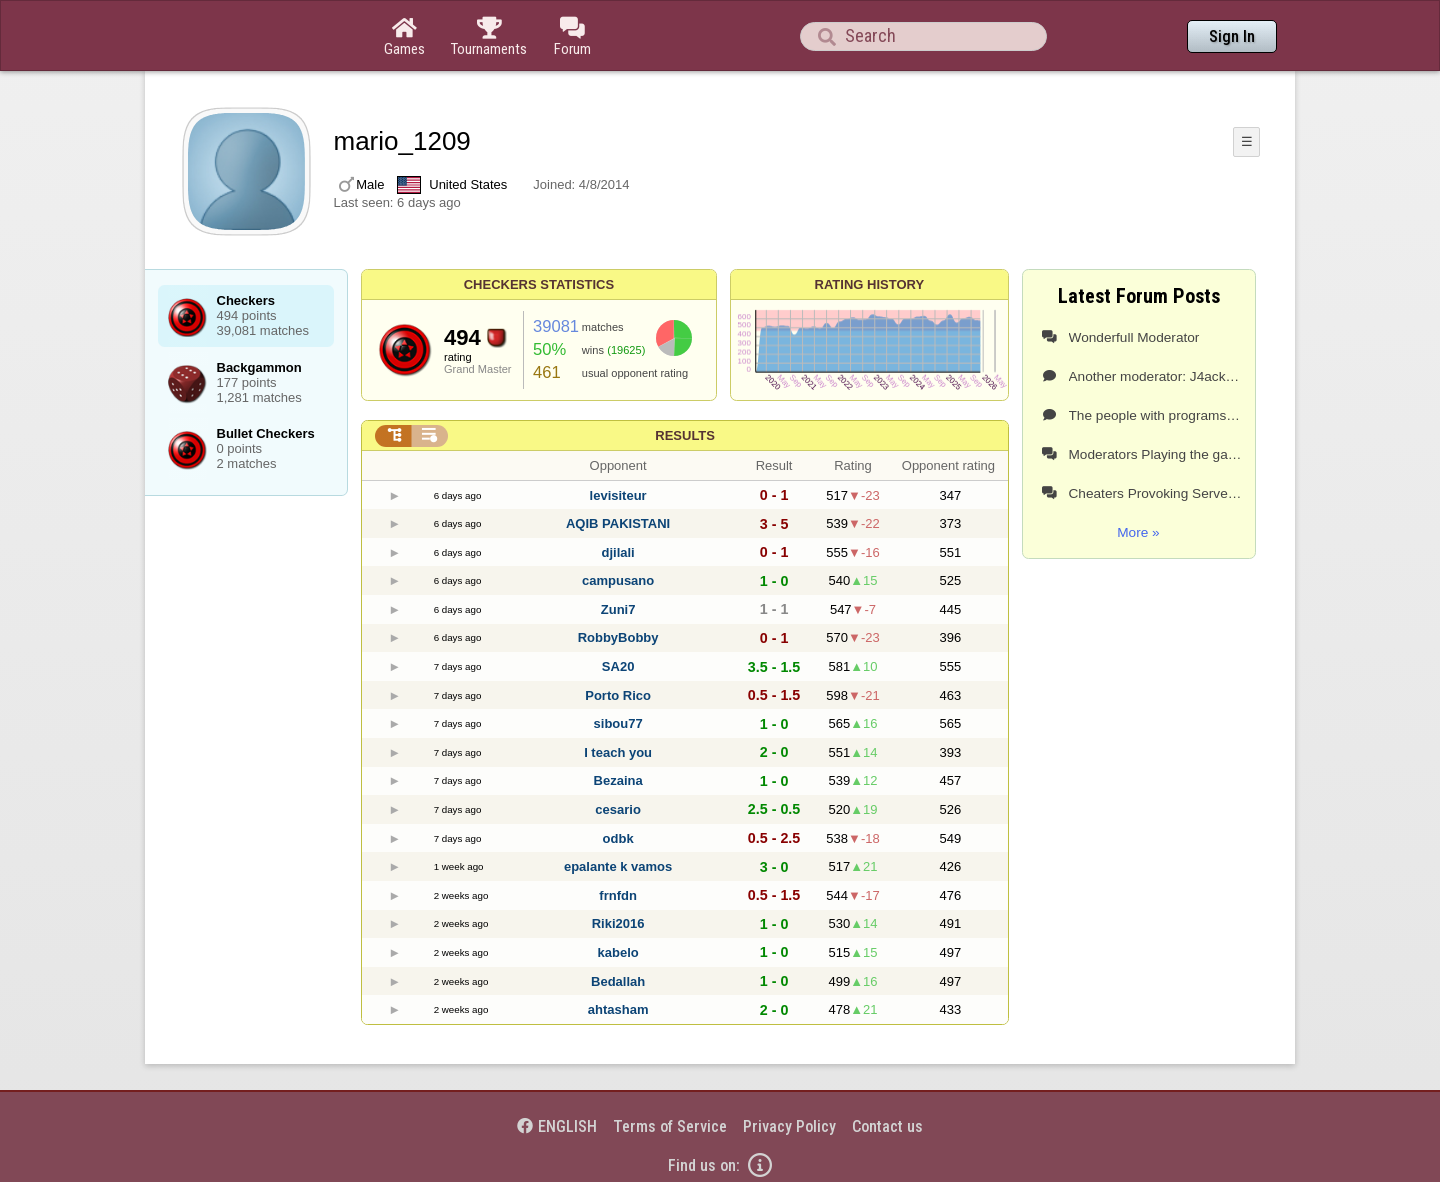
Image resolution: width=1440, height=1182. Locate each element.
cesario (618, 809)
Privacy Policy (789, 1126)
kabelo (618, 952)
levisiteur (618, 495)
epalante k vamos (618, 866)
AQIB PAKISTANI (618, 523)
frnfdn (618, 895)
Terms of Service (670, 1126)
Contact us (887, 1126)
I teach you (618, 752)
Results (685, 435)
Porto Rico (618, 695)
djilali (617, 552)
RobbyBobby (618, 637)
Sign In (1232, 36)
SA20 (618, 666)
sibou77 (618, 723)
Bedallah (618, 981)
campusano (618, 580)
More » (1138, 532)
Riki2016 (618, 923)
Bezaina (618, 780)
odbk (618, 838)
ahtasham (618, 1009)
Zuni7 (618, 609)
